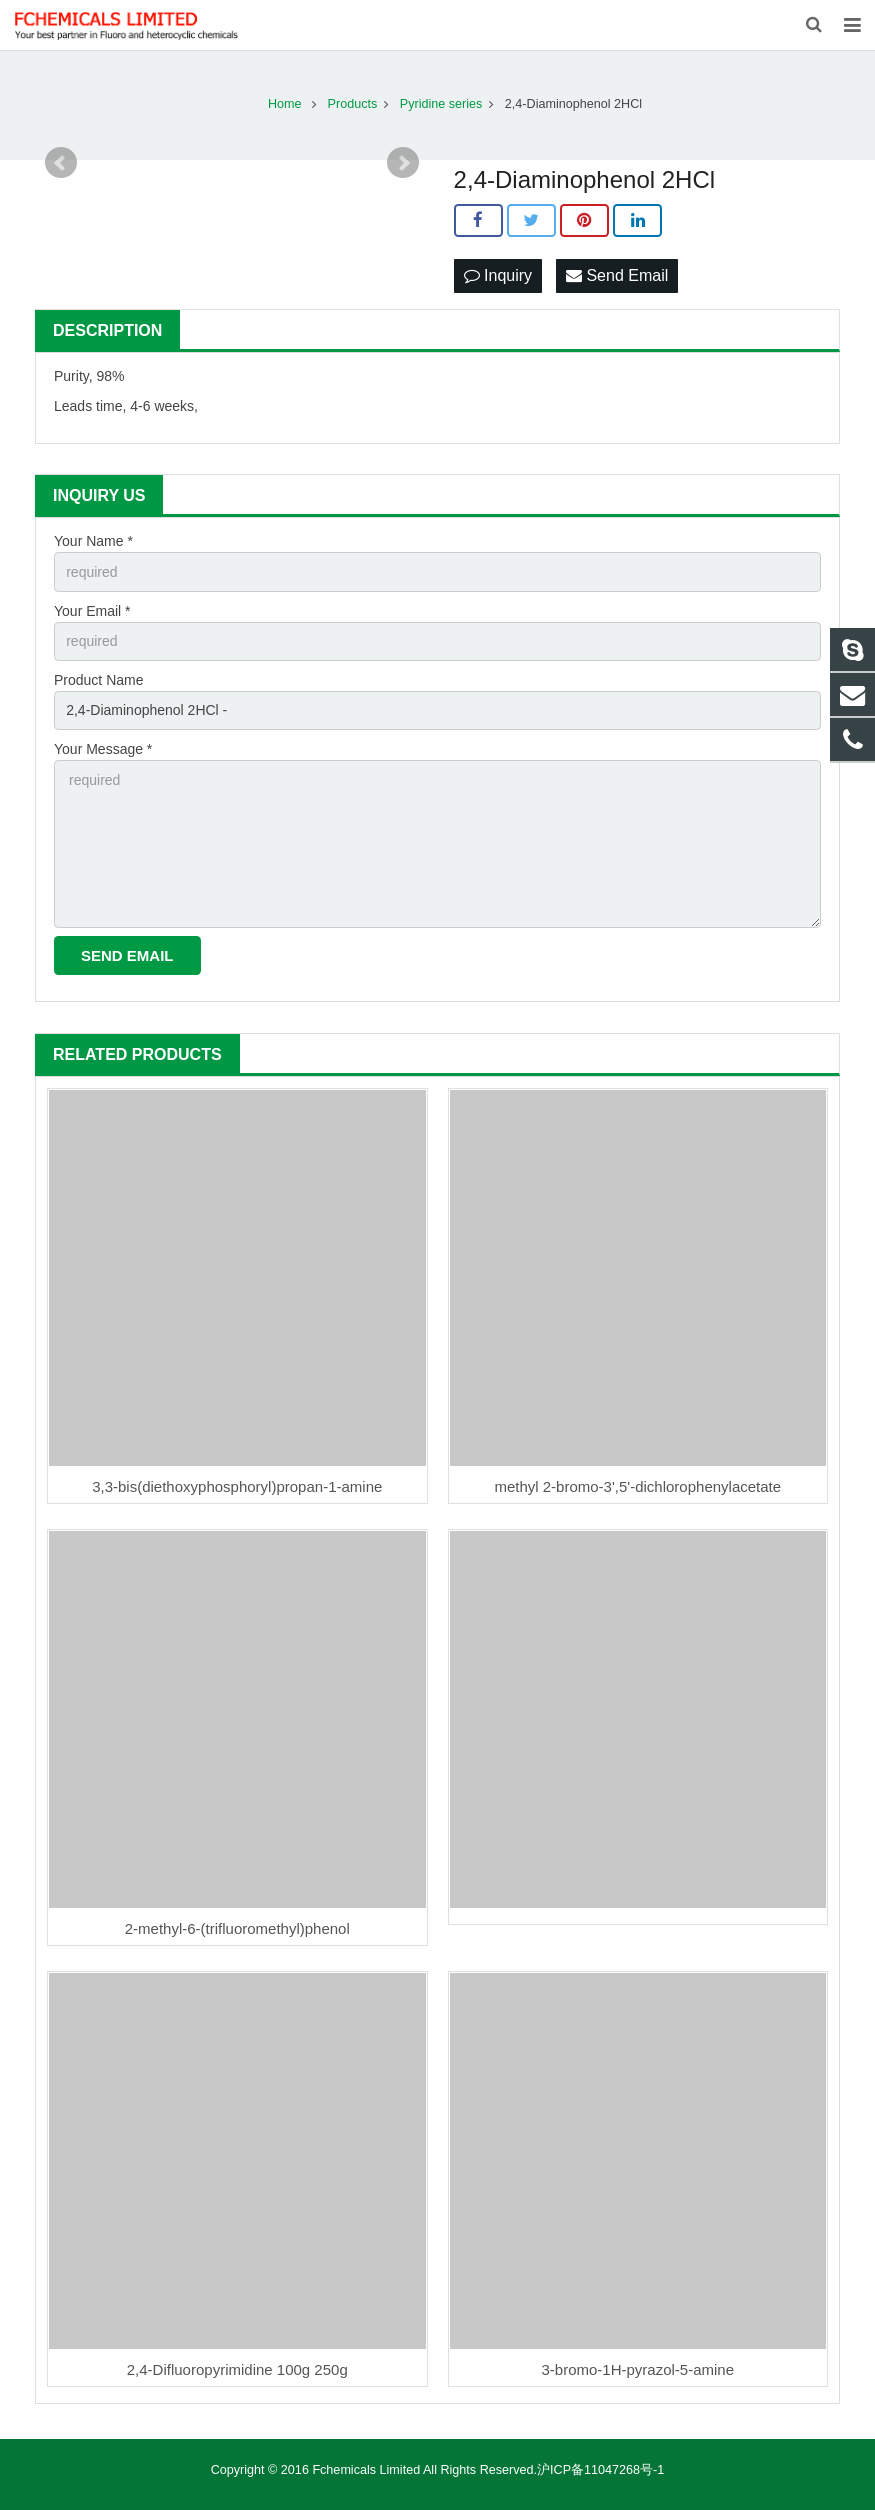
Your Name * (93, 541)
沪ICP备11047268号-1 (600, 2470)
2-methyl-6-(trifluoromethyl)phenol (237, 1928)
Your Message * (103, 749)
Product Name (98, 680)
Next (403, 163)
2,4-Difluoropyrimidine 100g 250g (237, 2369)
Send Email (617, 275)
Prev (61, 163)
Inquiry (498, 275)
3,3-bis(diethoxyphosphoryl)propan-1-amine (237, 1486)
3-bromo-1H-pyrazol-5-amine (637, 2369)
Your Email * (92, 611)
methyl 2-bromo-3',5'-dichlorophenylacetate (637, 1486)
